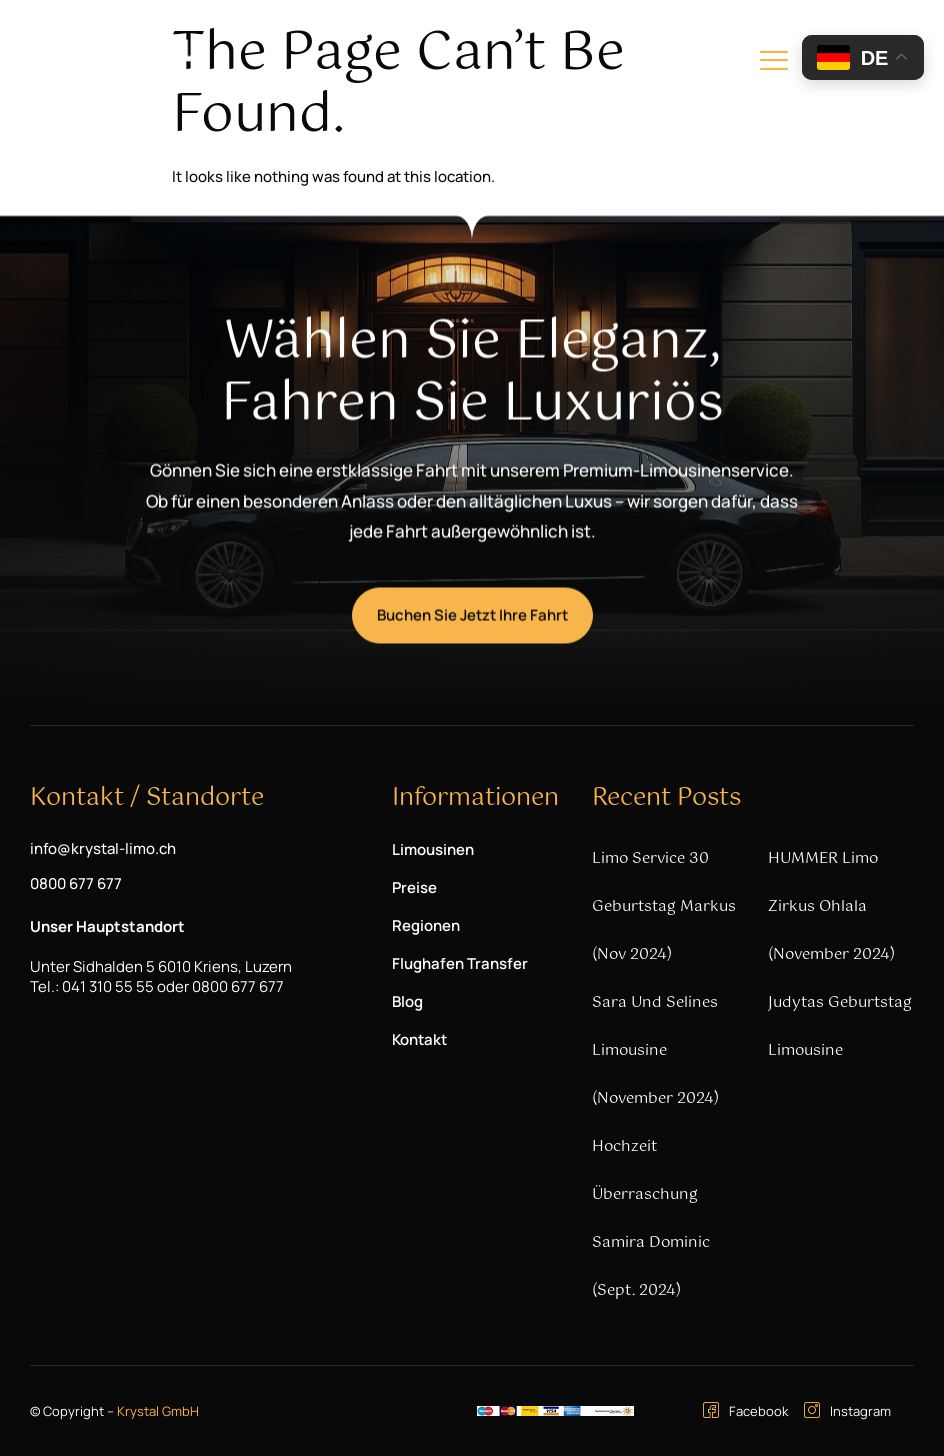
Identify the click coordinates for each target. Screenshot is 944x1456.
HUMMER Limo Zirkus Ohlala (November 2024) (831, 906)
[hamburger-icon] (774, 64)
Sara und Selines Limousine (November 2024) (655, 1050)
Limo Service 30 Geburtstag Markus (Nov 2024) (664, 906)
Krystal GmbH (158, 1411)
